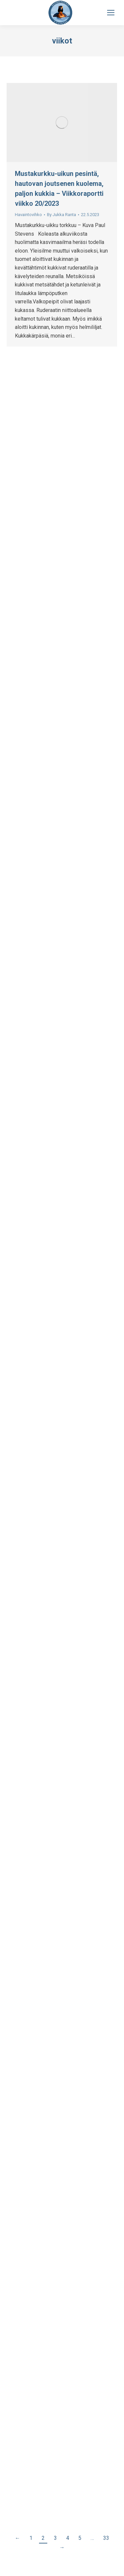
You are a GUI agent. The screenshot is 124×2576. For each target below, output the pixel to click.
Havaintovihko (28, 214)
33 (106, 2538)
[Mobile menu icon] (110, 12)
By (61, 214)
